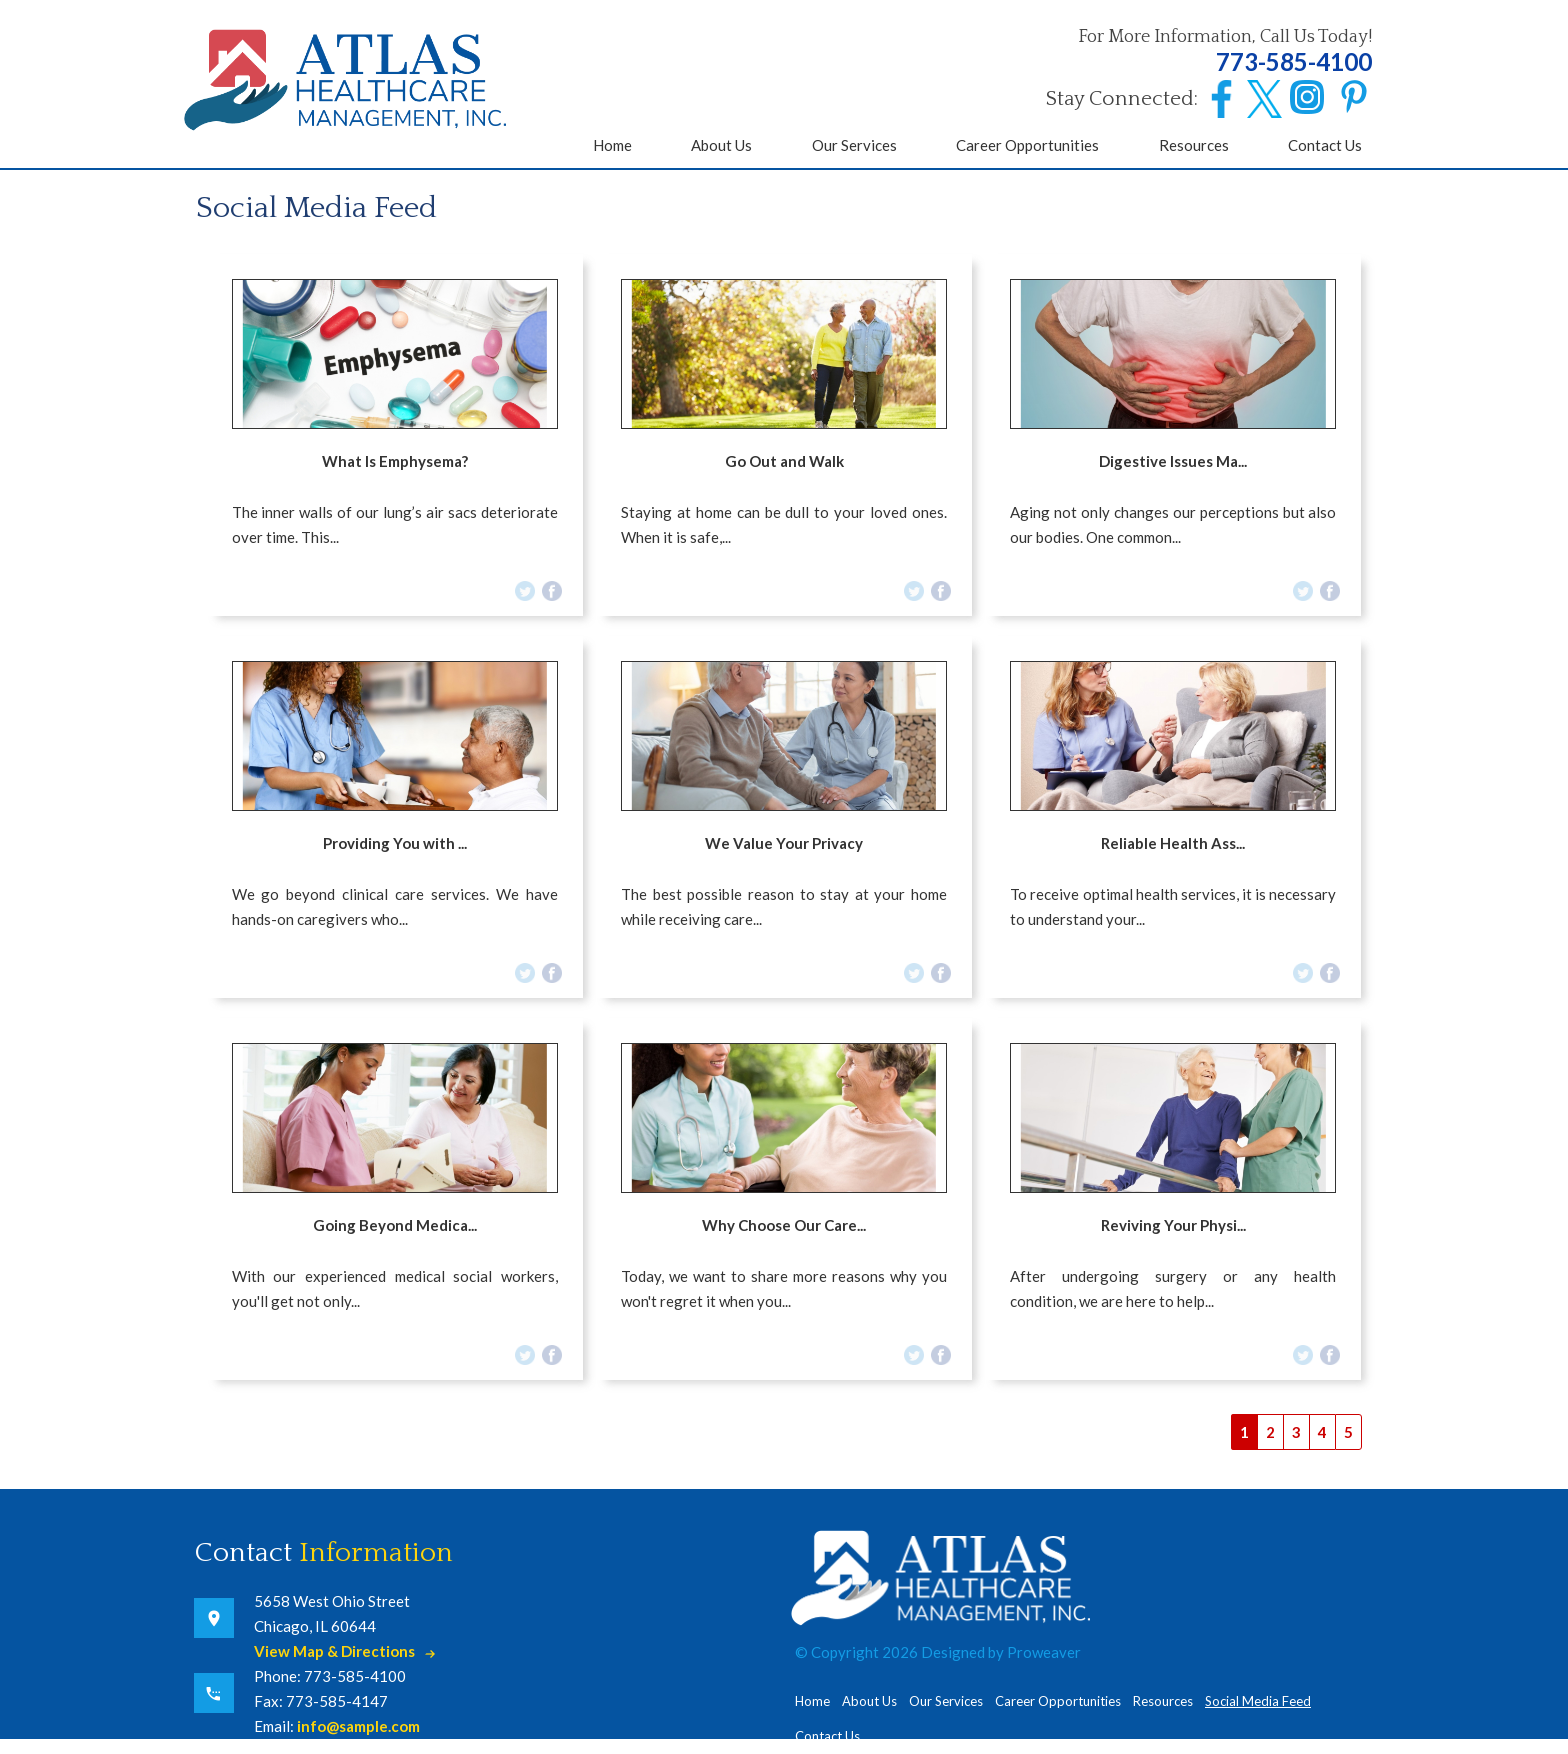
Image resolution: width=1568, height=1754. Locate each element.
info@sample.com (358, 1726)
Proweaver (1044, 1652)
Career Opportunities (1027, 145)
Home (612, 145)
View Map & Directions (334, 1651)
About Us (721, 145)
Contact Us (1325, 145)
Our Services (854, 145)
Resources (1194, 145)
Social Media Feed (1258, 1701)
